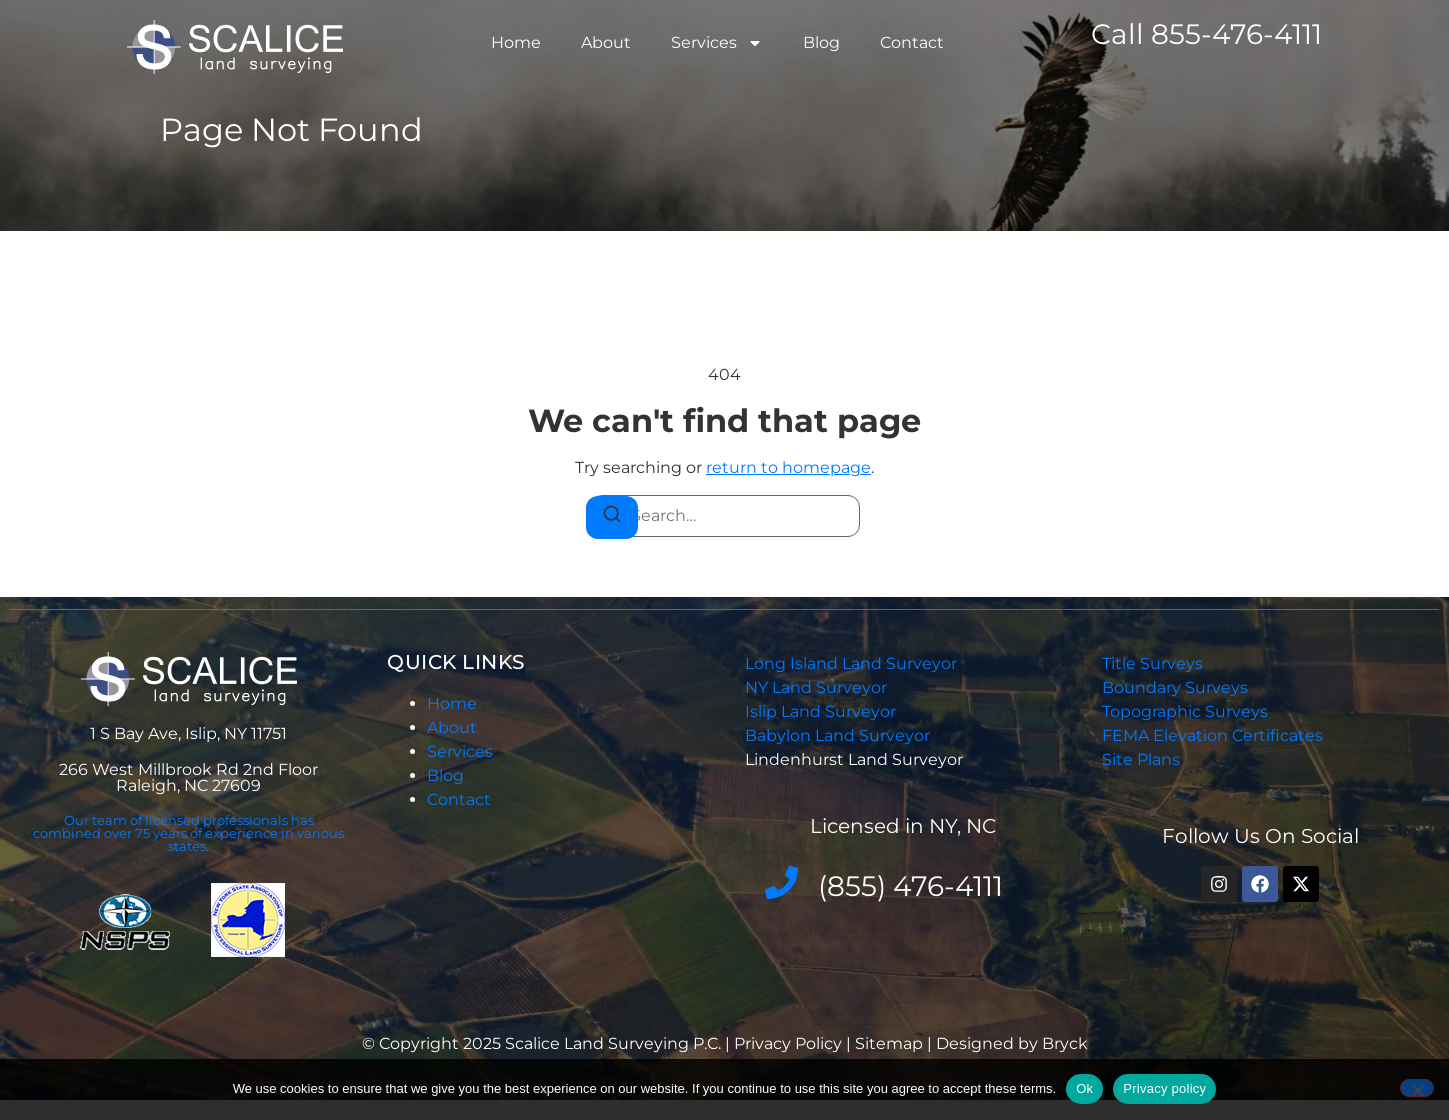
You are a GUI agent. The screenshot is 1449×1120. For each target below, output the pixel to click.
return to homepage (788, 467)
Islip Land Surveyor (822, 711)
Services (717, 43)
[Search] (612, 517)
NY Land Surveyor (818, 687)
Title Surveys (1152, 663)
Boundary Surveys (1175, 687)
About (606, 42)
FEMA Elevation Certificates (1212, 735)
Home (516, 42)
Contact (912, 42)
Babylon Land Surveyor (839, 735)
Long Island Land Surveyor (851, 663)
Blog (821, 42)
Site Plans (1141, 759)
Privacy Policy (790, 1043)
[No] (1417, 1088)
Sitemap (889, 1043)
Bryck (1065, 1043)
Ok (1084, 1088)
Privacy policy (1164, 1088)
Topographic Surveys (1185, 711)
